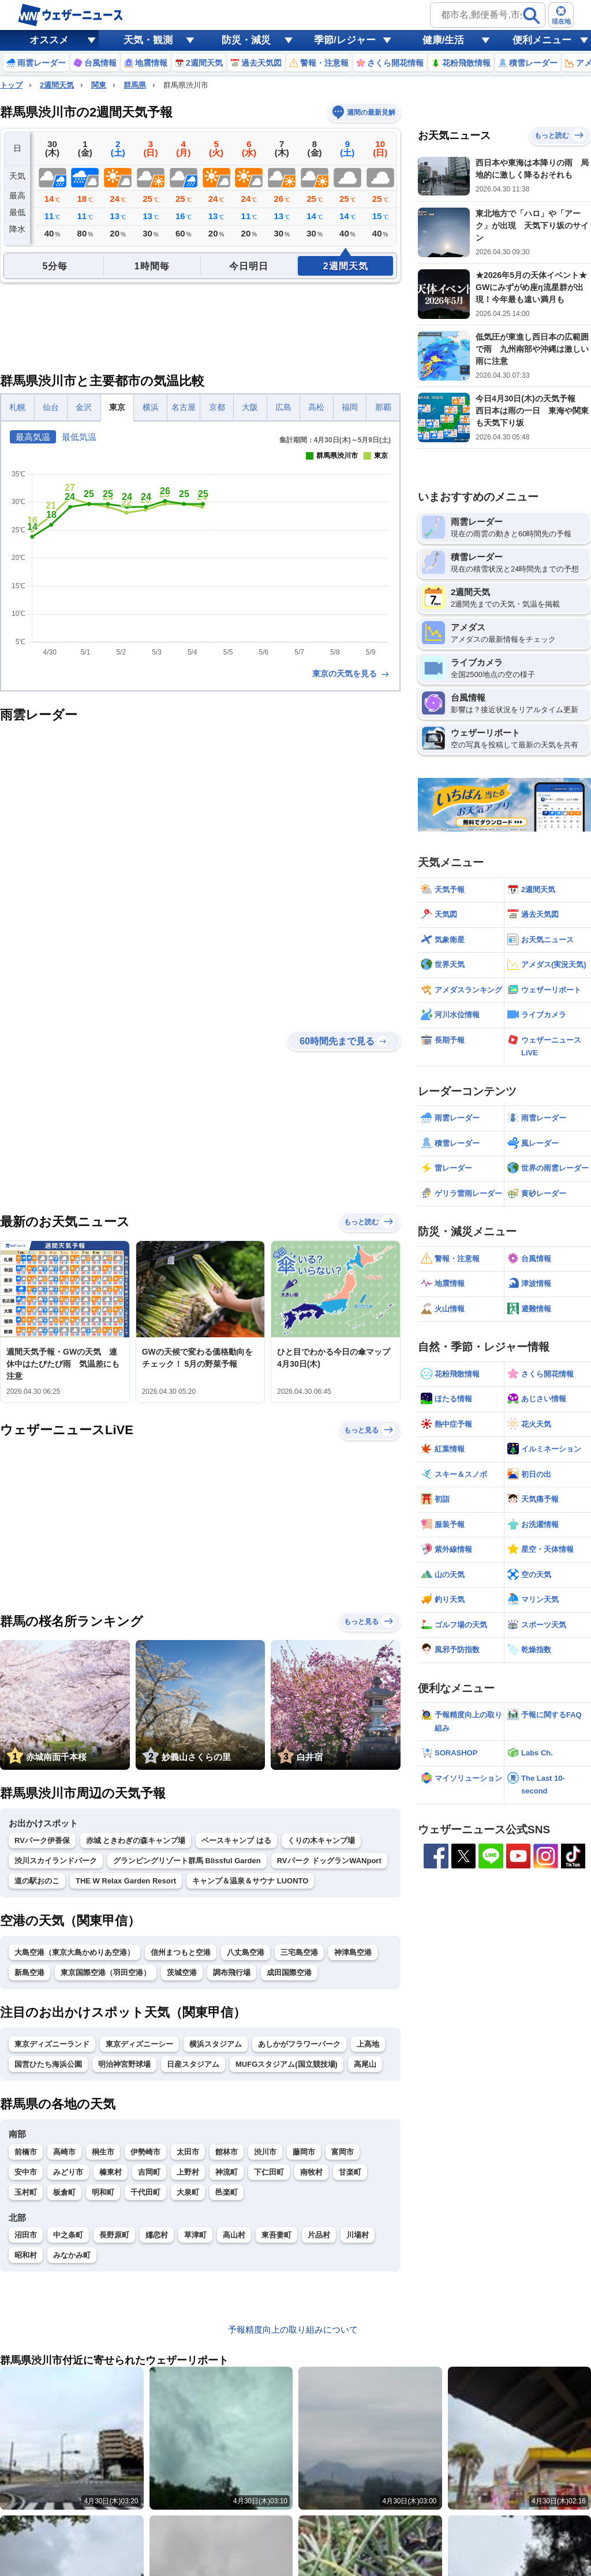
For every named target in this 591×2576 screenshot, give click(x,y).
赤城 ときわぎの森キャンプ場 (136, 1840)
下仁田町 (269, 2172)
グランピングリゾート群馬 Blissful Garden (187, 1860)
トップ (11, 85)
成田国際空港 (289, 1972)
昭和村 (25, 2255)
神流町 (226, 2172)
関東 (98, 85)
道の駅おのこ (36, 1880)
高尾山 (365, 2064)
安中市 (25, 2172)
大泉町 (188, 2192)
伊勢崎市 (145, 2152)
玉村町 (25, 2192)
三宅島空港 (299, 1952)
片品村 (319, 2235)
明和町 (103, 2192)
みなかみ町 (72, 2255)
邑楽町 (226, 2192)
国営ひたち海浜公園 (48, 2064)
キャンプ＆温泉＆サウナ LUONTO (250, 1880)
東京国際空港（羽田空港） (106, 1972)
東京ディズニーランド (51, 2044)
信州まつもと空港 (181, 1952)
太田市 (188, 2152)
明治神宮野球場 (124, 2064)
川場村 (357, 2235)
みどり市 (68, 2172)
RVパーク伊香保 (42, 1840)
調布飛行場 (231, 1972)
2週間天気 (57, 85)
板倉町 (64, 2192)
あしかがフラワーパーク (299, 2044)
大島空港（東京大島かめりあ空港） (74, 1952)
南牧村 (311, 2172)
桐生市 (103, 2152)
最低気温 (79, 437)
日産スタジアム (193, 2064)
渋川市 (265, 2152)
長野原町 (114, 2235)
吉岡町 (149, 2172)
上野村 (188, 2172)
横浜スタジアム (215, 2044)
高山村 (234, 2235)
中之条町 (68, 2235)
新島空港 (29, 1972)
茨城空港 (182, 1972)
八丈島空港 (245, 1952)
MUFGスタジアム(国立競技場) (286, 2064)
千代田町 (145, 2192)
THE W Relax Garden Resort (126, 1880)
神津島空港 (353, 1952)
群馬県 (135, 85)
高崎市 (64, 2152)
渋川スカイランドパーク (55, 1860)
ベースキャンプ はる (236, 1840)
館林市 (226, 2152)
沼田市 (25, 2235)
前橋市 (25, 2152)
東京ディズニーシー (139, 2044)
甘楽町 (350, 2172)
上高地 (368, 2044)
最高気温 (33, 437)
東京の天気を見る (351, 673)
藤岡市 (304, 2152)
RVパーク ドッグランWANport (329, 1860)
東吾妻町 (276, 2235)
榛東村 (110, 2172)
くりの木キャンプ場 (321, 1840)
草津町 (195, 2235)
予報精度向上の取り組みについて (293, 2329)
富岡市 (342, 2152)
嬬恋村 (156, 2235)
